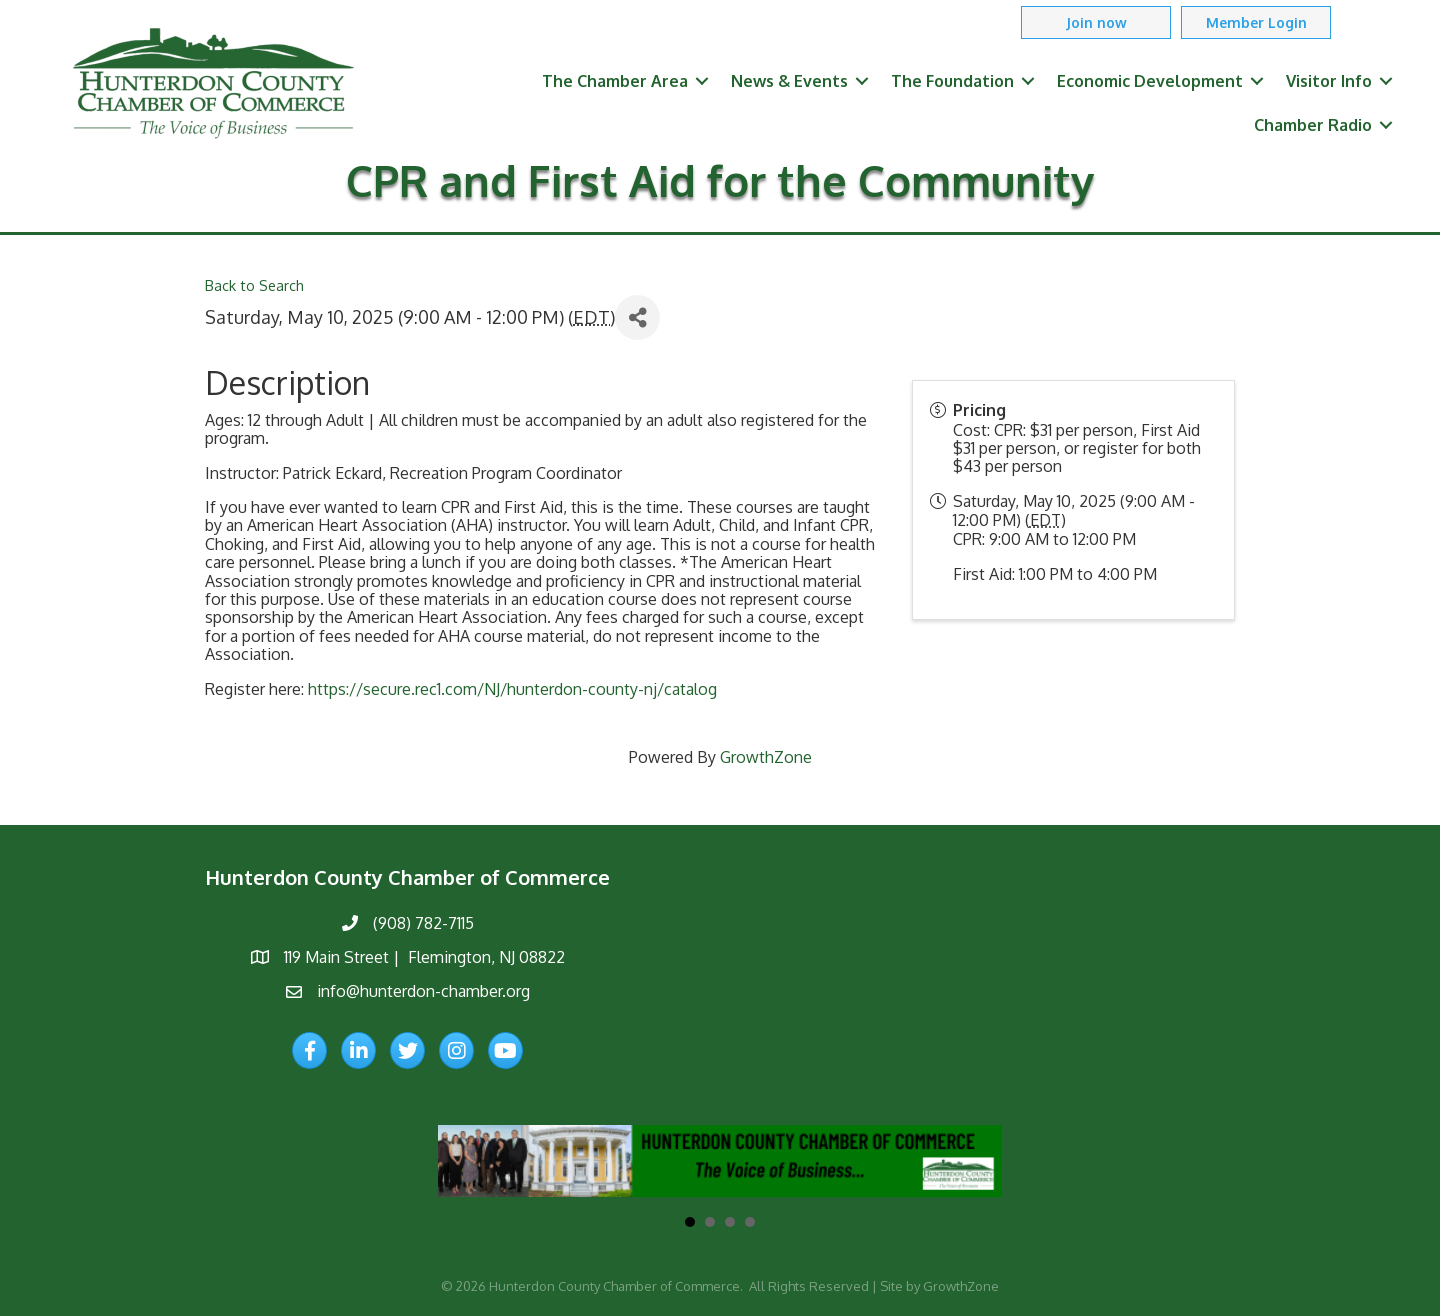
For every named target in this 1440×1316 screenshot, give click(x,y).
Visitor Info (1329, 81)
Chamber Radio (1313, 125)
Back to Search (254, 285)
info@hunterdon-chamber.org (423, 991)
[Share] (637, 317)
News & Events (789, 81)
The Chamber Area (615, 81)
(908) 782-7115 (423, 923)
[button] (1096, 22)
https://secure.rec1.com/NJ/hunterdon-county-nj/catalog (512, 689)
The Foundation (952, 81)
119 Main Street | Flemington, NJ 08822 (424, 957)
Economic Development (1150, 81)
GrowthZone (766, 757)
